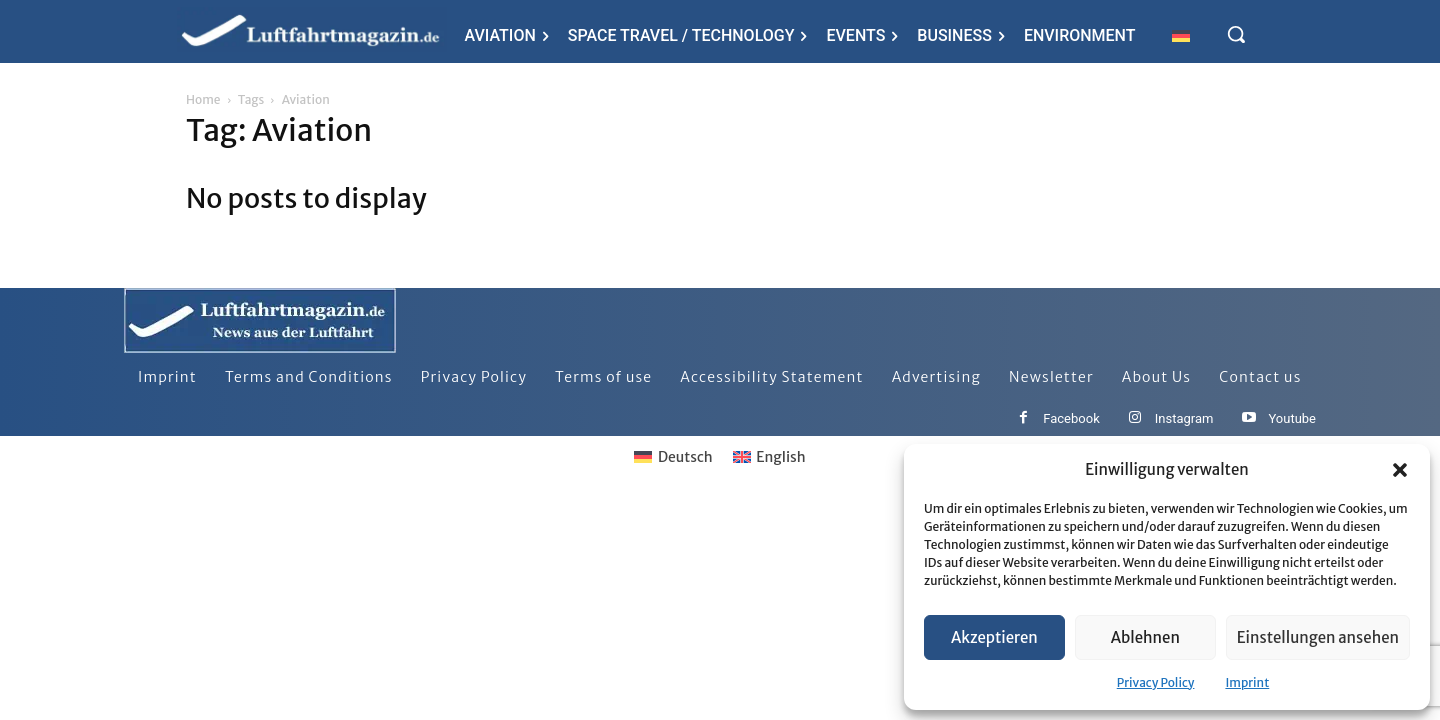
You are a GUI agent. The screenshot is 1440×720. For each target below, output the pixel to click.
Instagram (1184, 418)
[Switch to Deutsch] (673, 457)
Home (203, 99)
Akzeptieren (994, 637)
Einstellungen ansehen (1318, 637)
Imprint (1247, 682)
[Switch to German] (1181, 35)
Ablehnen (1145, 637)
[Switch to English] (769, 457)
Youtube (1292, 418)
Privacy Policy (1156, 682)
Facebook (1071, 418)
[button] (1400, 470)
